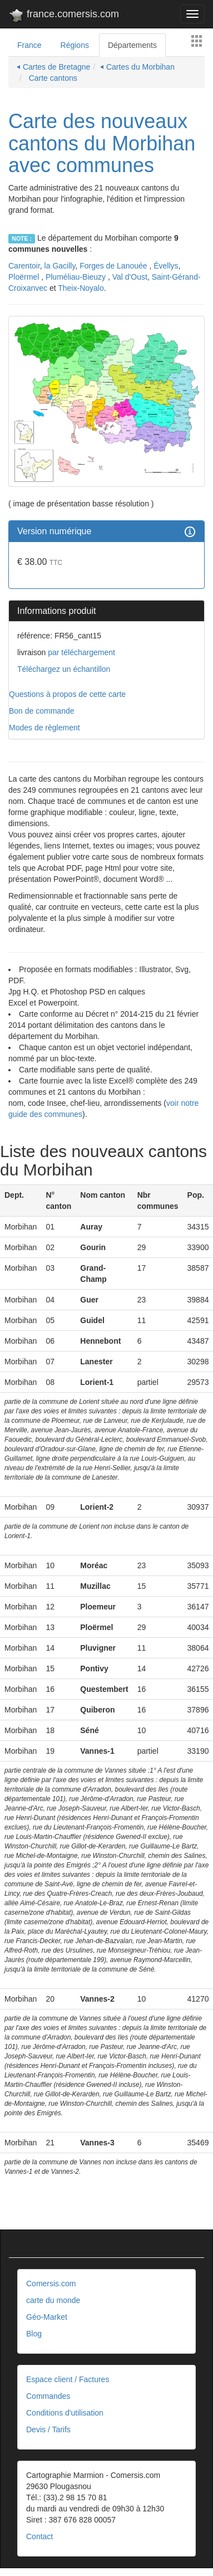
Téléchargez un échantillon (63, 669)
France (29, 45)
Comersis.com (51, 2283)
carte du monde (53, 2300)
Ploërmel (24, 276)
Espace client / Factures (67, 2379)
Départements (132, 45)
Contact (39, 2536)
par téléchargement (80, 652)
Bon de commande (42, 710)
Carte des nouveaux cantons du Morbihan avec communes (101, 143)
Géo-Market (46, 2316)
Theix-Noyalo (80, 288)
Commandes (48, 2396)
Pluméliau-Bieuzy (77, 276)
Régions (75, 45)
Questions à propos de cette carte (67, 694)
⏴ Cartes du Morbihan (137, 66)
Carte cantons (52, 78)
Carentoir (24, 265)
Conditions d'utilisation (64, 2412)
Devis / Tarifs (48, 2429)
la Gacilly (60, 265)
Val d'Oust (129, 276)
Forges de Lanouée (114, 265)
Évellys (165, 265)
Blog (34, 2333)
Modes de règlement (44, 727)
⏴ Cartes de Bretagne (53, 66)
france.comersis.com (63, 16)
